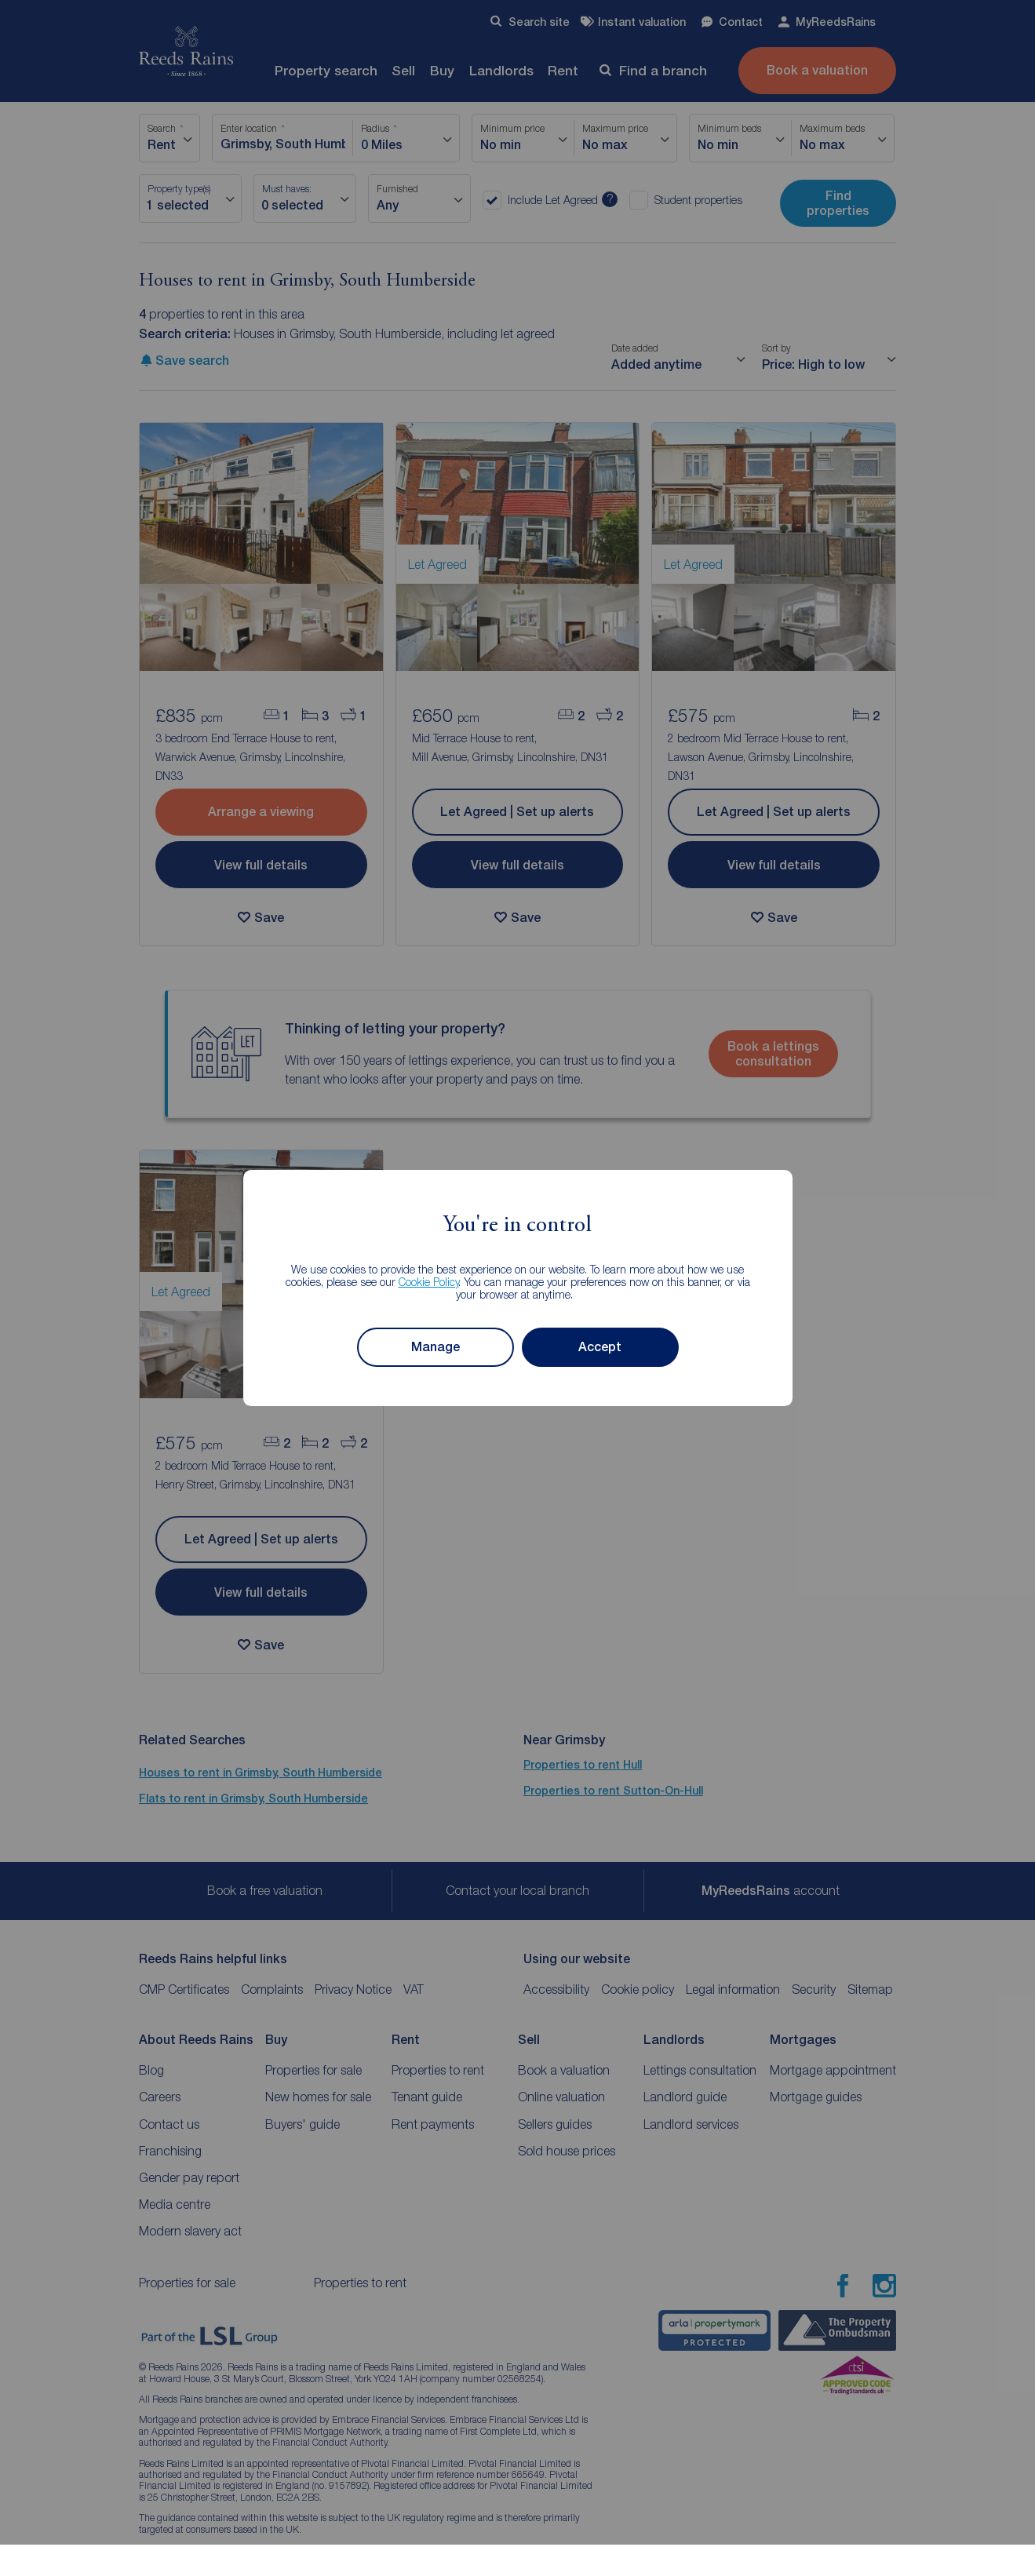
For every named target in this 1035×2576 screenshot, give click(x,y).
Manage (435, 1346)
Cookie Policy (429, 1281)
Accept (599, 1346)
